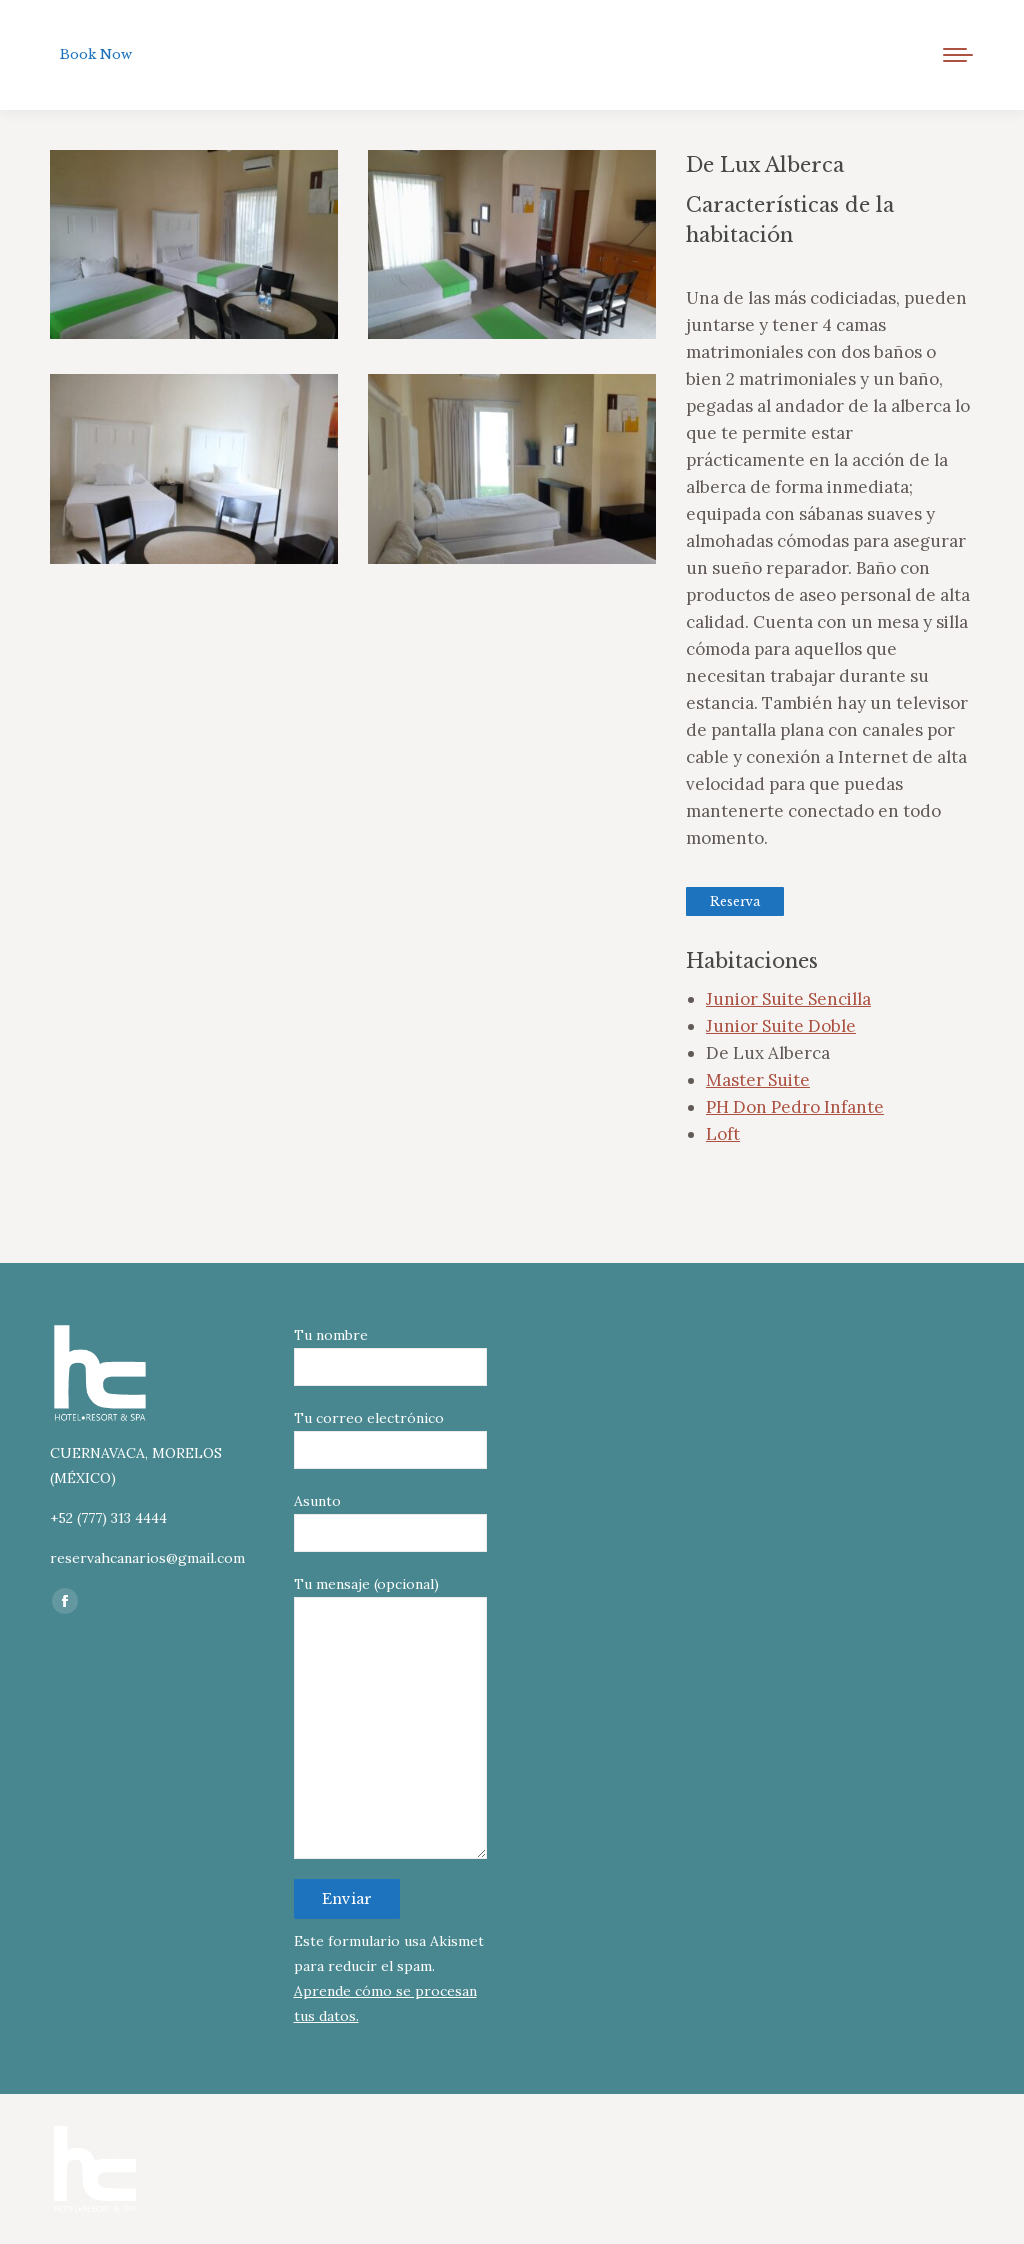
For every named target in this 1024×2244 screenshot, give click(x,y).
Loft (723, 1134)
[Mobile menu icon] (958, 55)
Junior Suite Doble (781, 1026)
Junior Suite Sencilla (788, 999)
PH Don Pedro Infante (795, 1107)
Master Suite (758, 1080)
